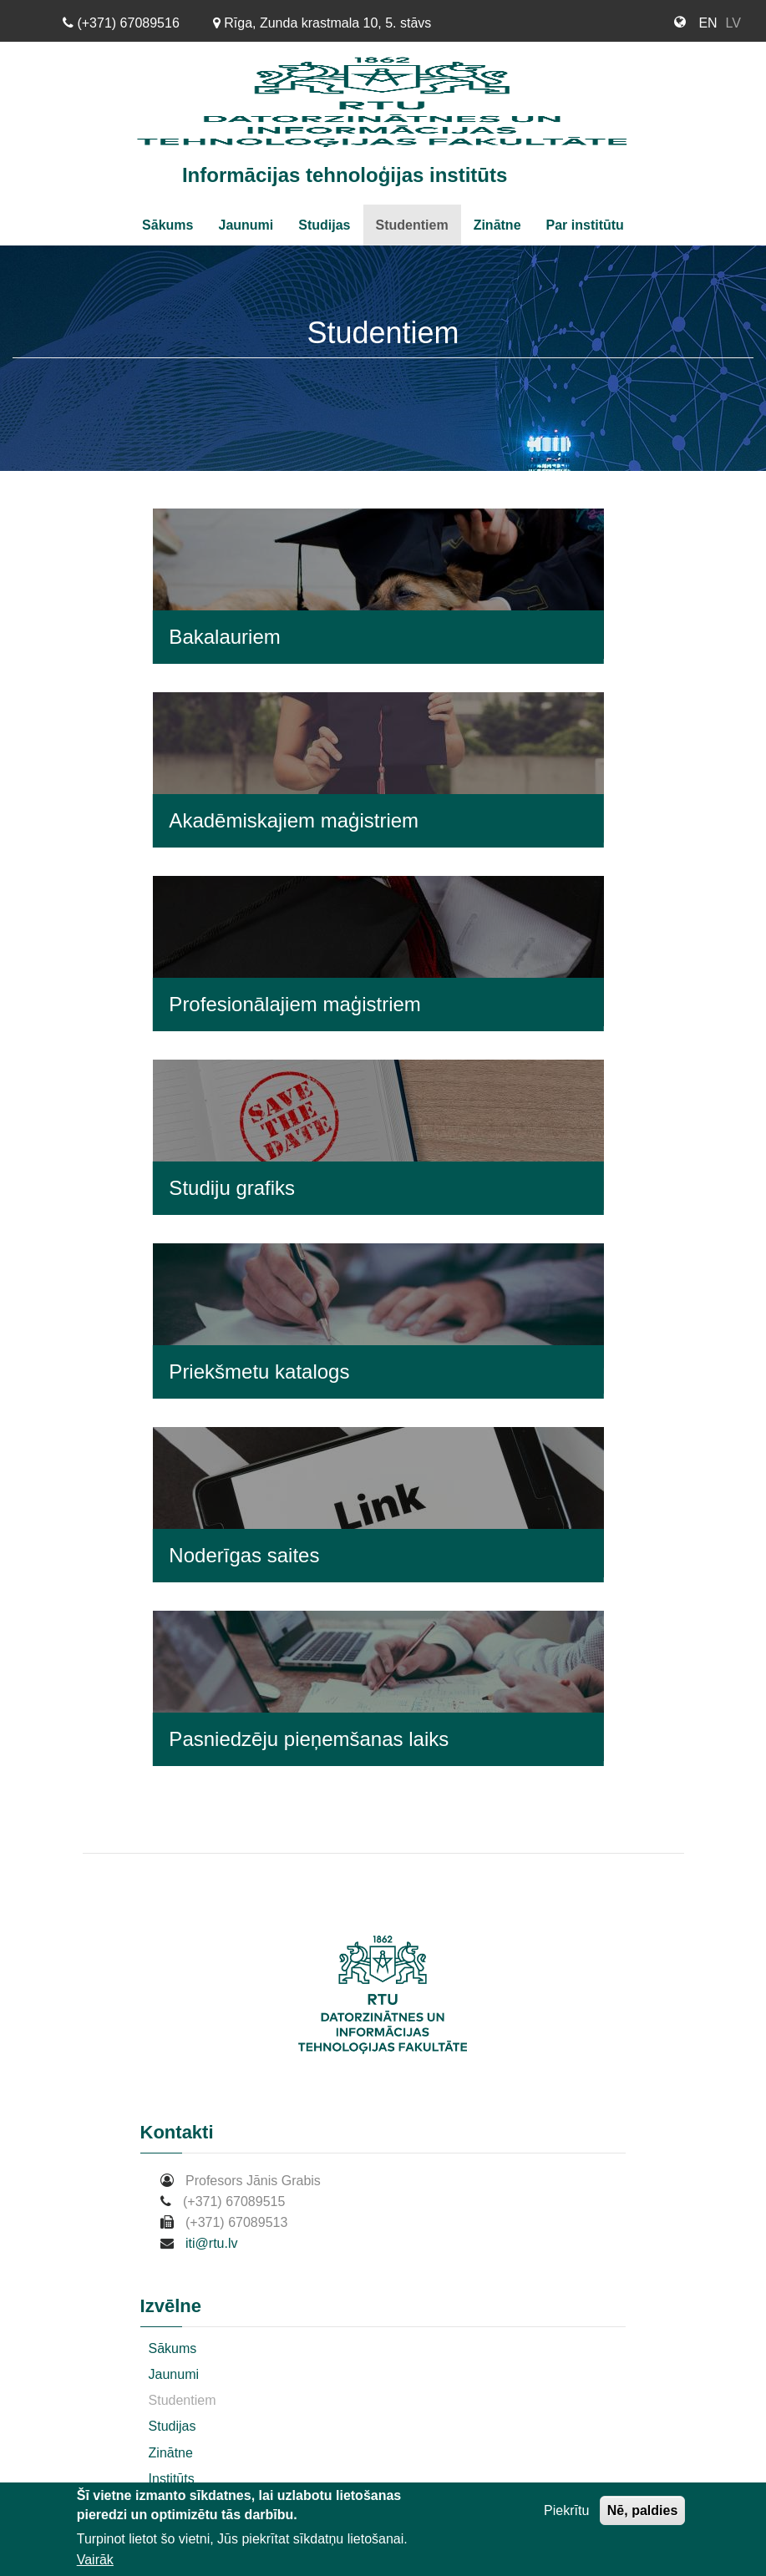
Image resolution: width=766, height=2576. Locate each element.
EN (707, 23)
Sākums (167, 225)
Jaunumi (245, 225)
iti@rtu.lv (211, 2243)
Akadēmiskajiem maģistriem (294, 820)
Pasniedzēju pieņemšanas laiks (309, 1739)
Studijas (324, 225)
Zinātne (497, 225)
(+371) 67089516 (121, 23)
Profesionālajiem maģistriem (294, 1004)
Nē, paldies (642, 2514)
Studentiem (412, 225)
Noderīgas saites (244, 1555)
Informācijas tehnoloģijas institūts (344, 175)
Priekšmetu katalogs (259, 1371)
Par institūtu (585, 225)
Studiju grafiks (232, 1188)
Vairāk (95, 2563)
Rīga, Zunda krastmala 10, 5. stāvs (322, 23)
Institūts (172, 2479)
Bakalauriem (224, 636)
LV (733, 23)
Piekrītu (566, 2514)
